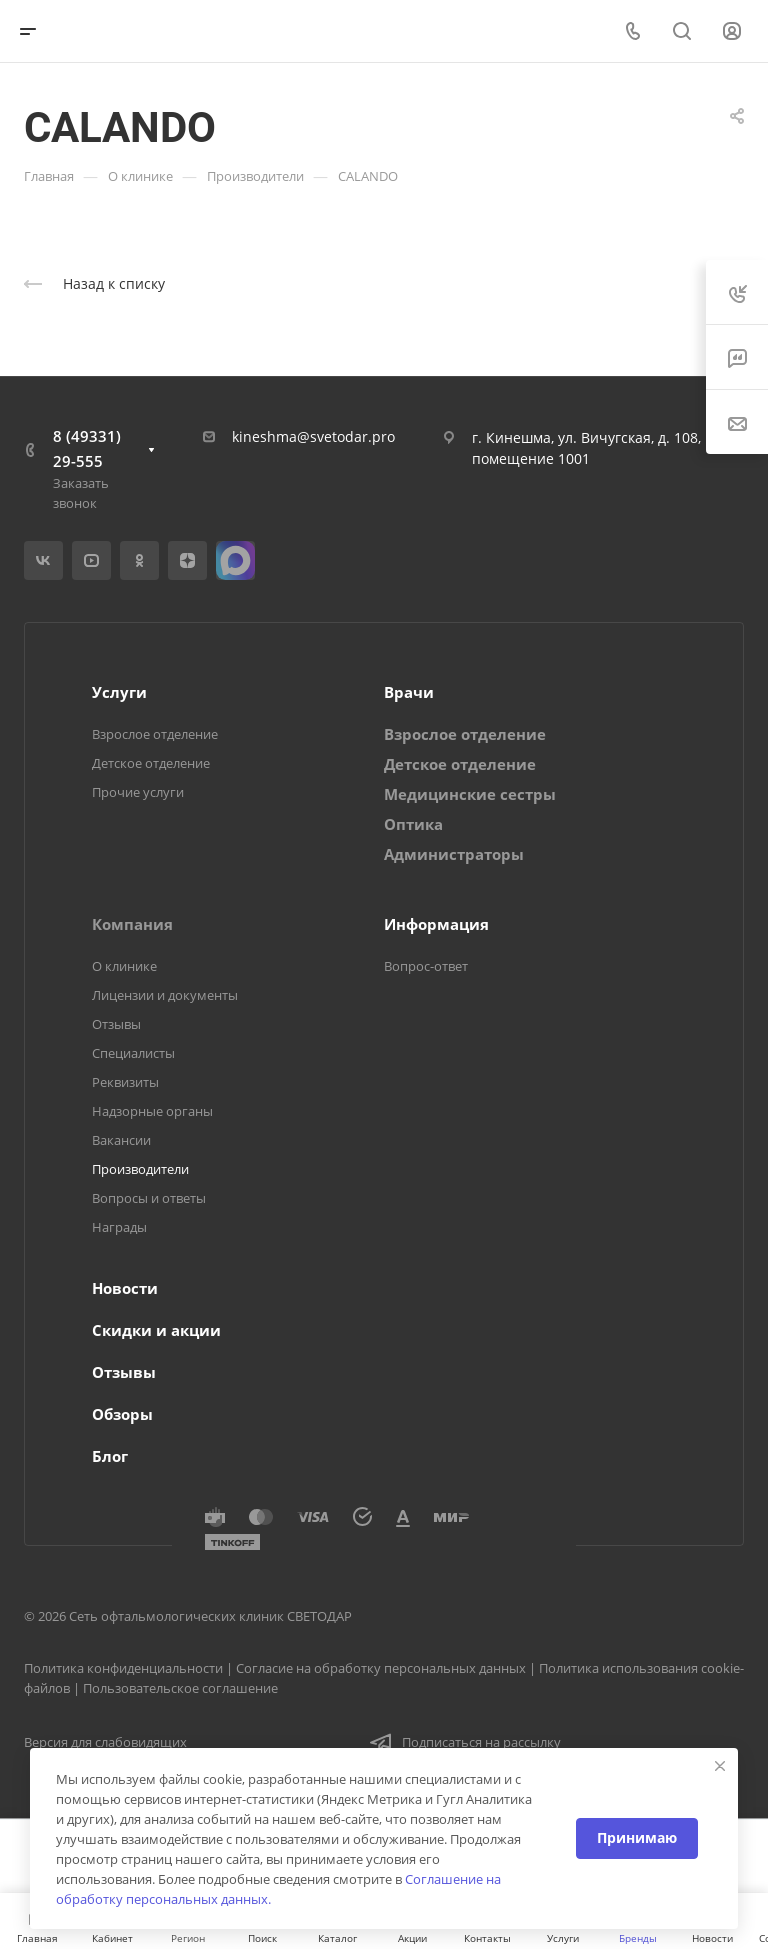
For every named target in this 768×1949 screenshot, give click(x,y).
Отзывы (116, 1024)
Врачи (409, 692)
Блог (110, 1456)
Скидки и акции (156, 1330)
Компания (132, 924)
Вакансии (121, 1140)
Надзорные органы (152, 1111)
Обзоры (122, 1414)
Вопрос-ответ (426, 966)
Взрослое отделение (155, 734)
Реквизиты (125, 1082)
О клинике (124, 966)
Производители (140, 1169)
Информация (436, 924)
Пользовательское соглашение (180, 1688)
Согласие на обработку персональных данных (381, 1668)
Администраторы (454, 854)
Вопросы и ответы (149, 1198)
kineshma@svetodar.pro (313, 436)
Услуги (119, 692)
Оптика (413, 824)
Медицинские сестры (470, 794)
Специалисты (133, 1053)
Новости (125, 1288)
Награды (119, 1227)
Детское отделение (151, 763)
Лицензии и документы (165, 995)
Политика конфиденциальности (123, 1668)
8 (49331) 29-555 (87, 448)
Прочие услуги (138, 792)
